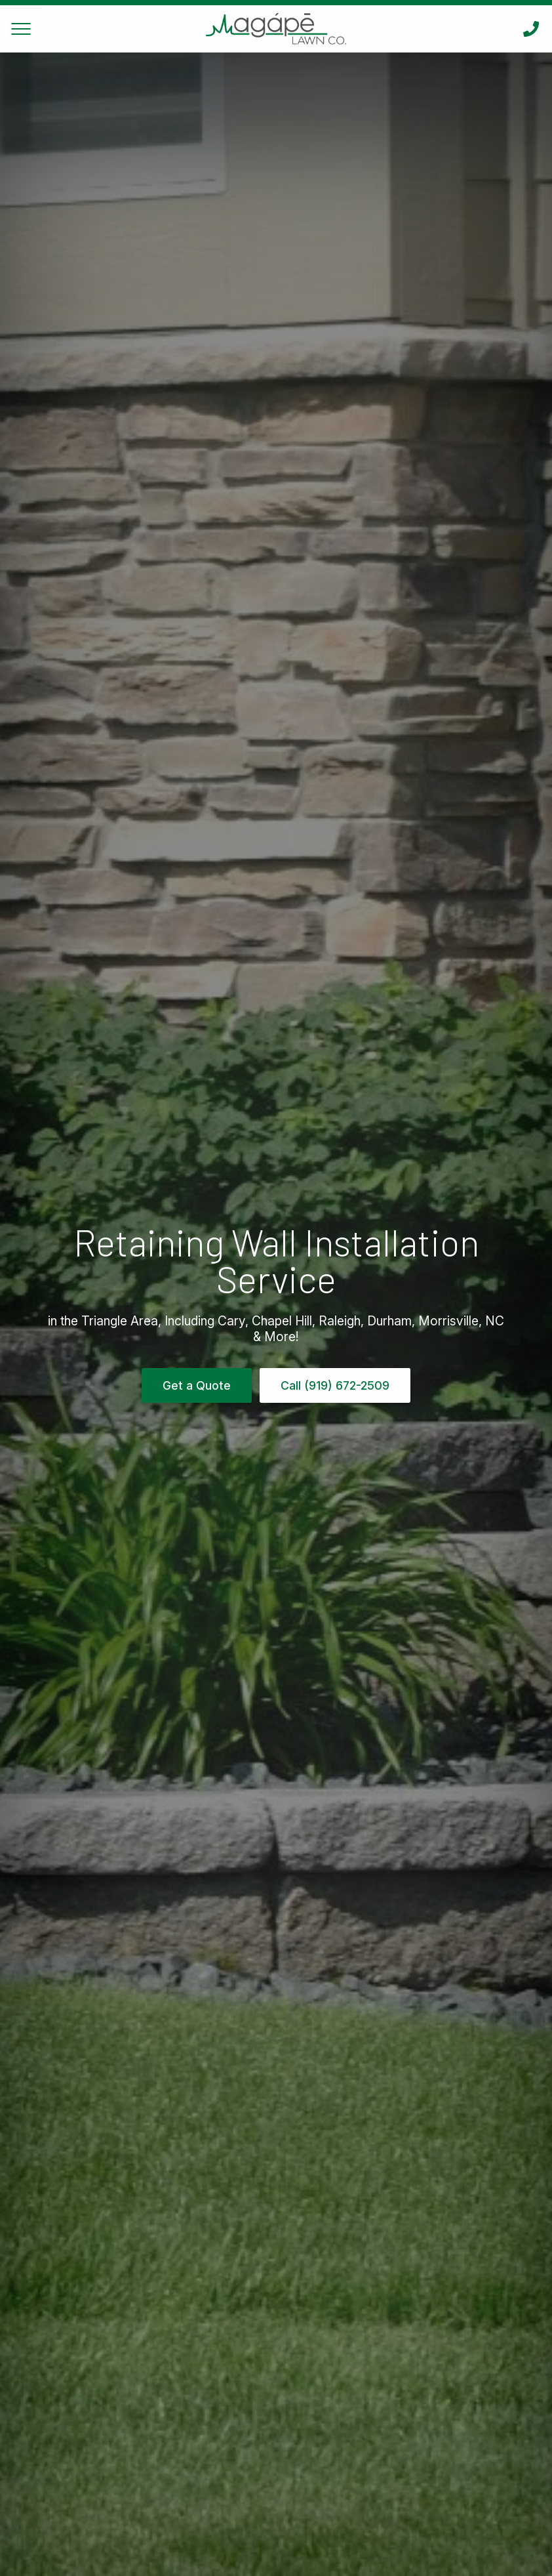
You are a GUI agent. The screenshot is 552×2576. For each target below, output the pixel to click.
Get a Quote (197, 1385)
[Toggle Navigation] (21, 29)
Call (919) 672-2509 (335, 1385)
